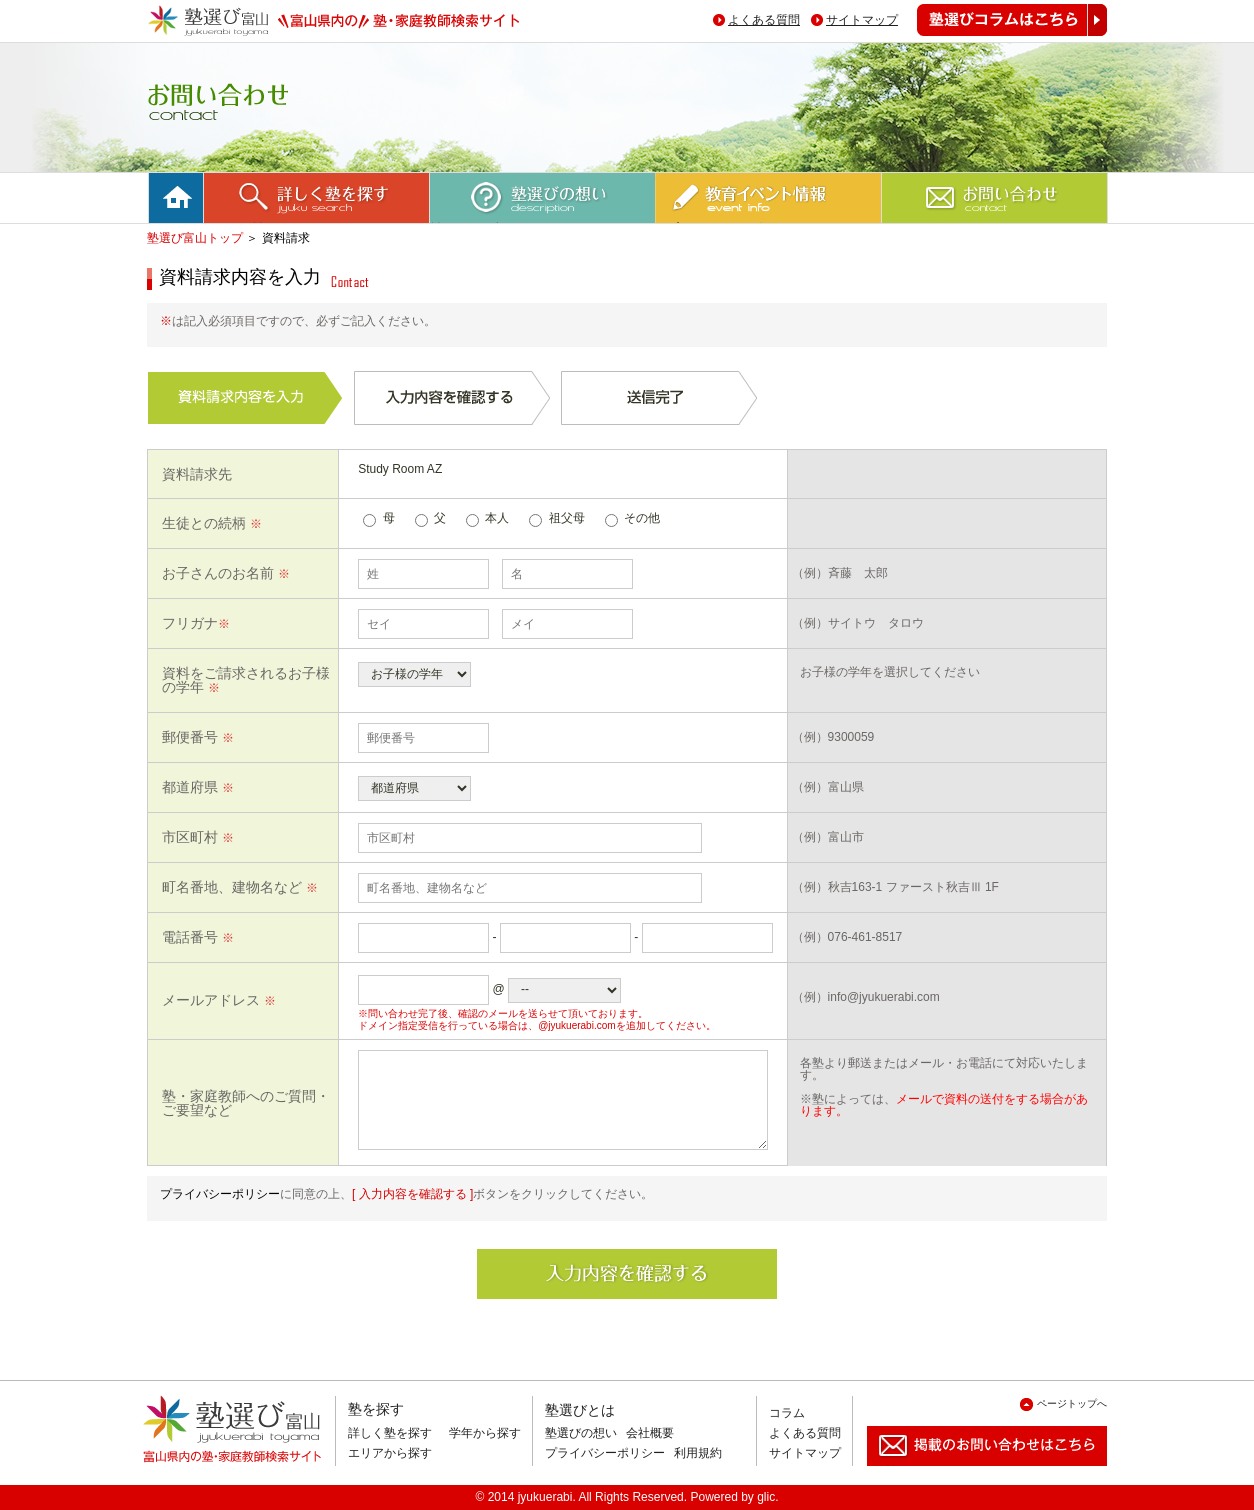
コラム (787, 1413)
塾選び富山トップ (195, 238)
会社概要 (650, 1433)
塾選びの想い (581, 1433)
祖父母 (567, 518)
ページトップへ (1072, 1403)
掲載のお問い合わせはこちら (971, 1473)
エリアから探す (390, 1453)
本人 (497, 518)
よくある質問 (764, 20)
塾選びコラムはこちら (997, 35)
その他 (642, 518)
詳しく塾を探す (390, 1433)
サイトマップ (862, 20)
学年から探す (485, 1433)
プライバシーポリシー (220, 1194)
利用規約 (698, 1453)
